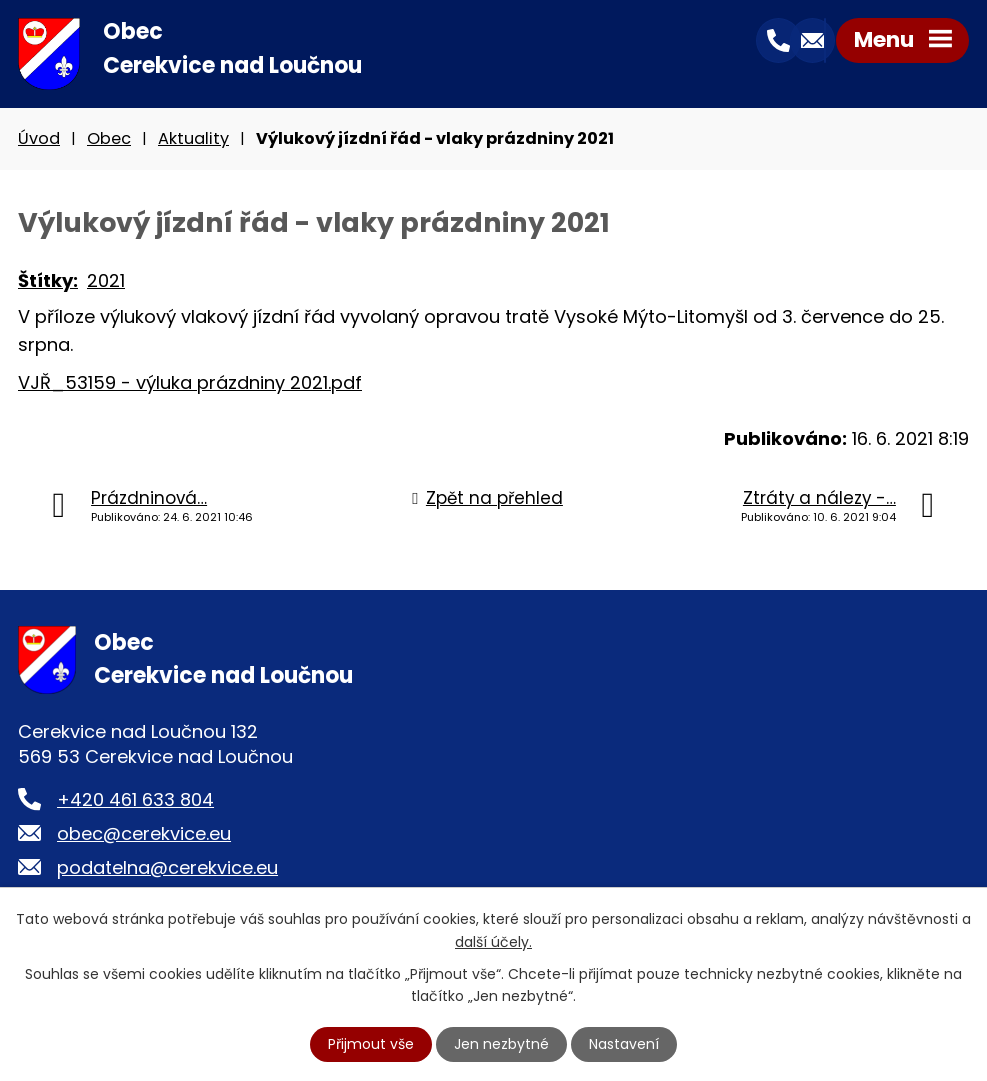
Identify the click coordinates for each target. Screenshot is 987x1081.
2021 (106, 280)
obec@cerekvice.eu (144, 833)
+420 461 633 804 (135, 799)
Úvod (39, 138)
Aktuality (193, 138)
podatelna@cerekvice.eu (167, 867)
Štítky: (48, 280)
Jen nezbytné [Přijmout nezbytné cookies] (501, 1044)
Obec (109, 138)
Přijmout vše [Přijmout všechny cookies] (371, 1044)
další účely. (493, 941)
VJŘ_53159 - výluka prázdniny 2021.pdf (190, 382)
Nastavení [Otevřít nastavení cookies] (624, 1044)
